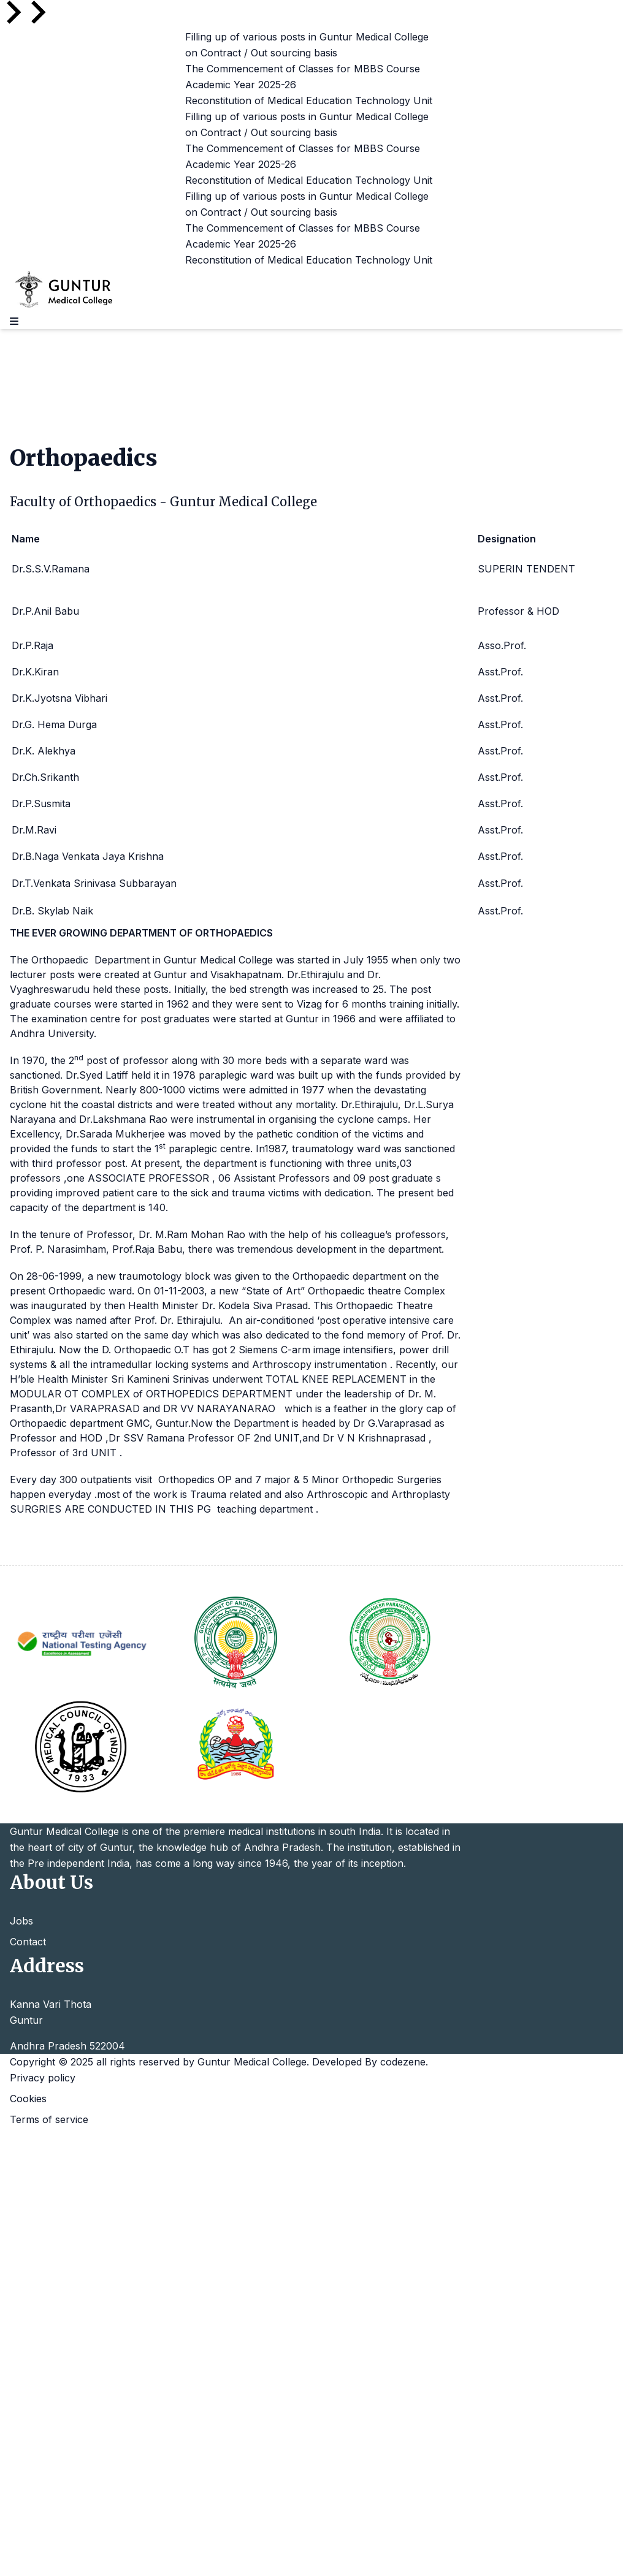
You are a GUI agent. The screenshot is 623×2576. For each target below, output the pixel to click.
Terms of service (49, 2119)
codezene (403, 2062)
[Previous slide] (12, 12)
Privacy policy (42, 2078)
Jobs (21, 1921)
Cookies (28, 2098)
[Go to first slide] (37, 12)
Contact (28, 1942)
